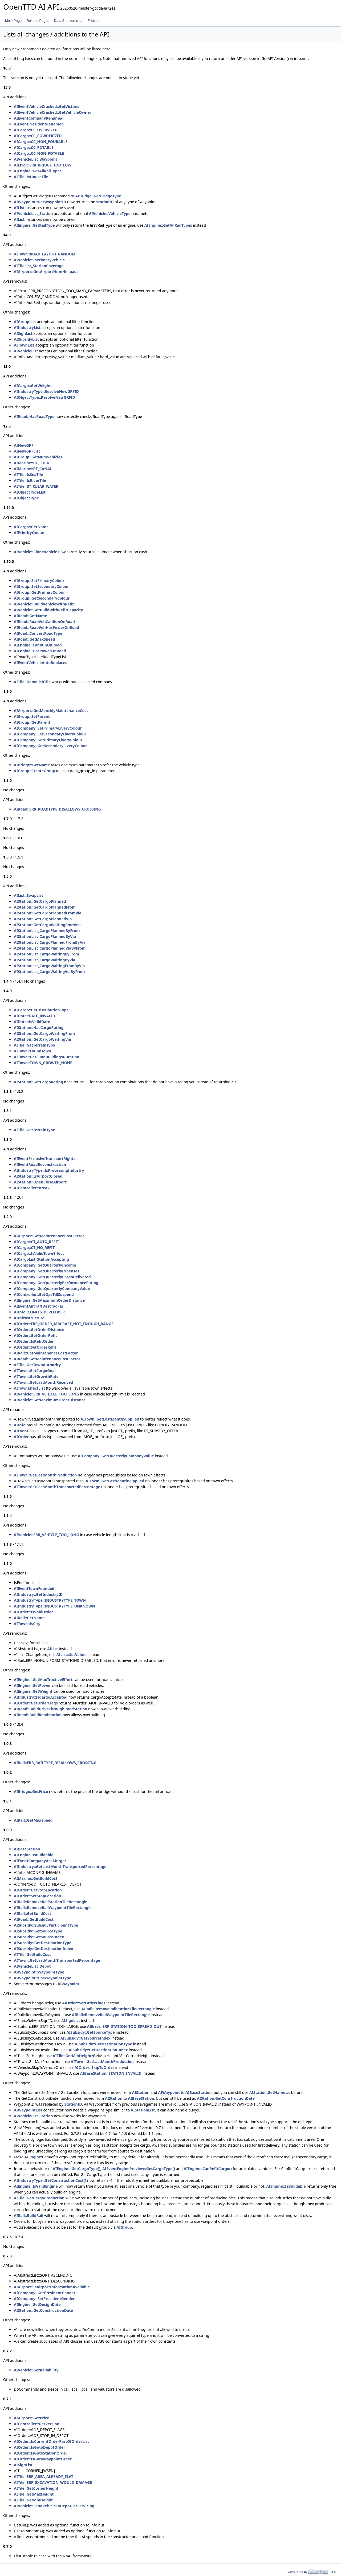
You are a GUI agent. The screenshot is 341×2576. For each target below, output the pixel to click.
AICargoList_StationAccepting (41, 1259)
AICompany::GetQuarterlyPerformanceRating (56, 1282)
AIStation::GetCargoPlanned (40, 901)
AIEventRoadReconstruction (40, 1164)
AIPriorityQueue (29, 532)
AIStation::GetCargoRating (38, 1081)
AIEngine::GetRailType (34, 225)
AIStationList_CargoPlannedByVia (45, 936)
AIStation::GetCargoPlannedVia (43, 918)
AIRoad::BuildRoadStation (38, 1714)
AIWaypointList (28, 2110)
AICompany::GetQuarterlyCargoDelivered (52, 1276)
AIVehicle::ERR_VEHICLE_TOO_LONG (46, 1394)
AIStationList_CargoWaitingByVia (44, 959)
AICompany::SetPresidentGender (44, 2298)
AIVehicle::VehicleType (109, 213)
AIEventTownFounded (34, 1588)
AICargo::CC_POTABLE (34, 147)
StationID (105, 201)
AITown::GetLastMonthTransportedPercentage (57, 1486)
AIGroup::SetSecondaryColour (41, 586)
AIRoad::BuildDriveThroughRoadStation (50, 1708)
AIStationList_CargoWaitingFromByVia (49, 965)
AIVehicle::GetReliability (36, 2369)
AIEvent (21, 1430)
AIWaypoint (68, 1983)
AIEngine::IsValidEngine (36, 2186)
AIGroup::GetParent (32, 722)
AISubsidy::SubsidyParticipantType (46, 1925)
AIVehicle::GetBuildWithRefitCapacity (48, 609)
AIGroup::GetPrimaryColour (39, 592)
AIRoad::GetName (30, 615)
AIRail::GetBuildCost (32, 1913)
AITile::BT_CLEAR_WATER (36, 486)
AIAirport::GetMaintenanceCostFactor (49, 1235)
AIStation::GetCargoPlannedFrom (45, 907)
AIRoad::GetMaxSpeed (34, 639)
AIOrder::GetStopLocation (38, 1890)
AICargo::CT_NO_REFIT (34, 1247)
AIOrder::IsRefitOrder (34, 1341)
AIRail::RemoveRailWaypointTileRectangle (53, 1907)
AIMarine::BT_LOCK (31, 462)
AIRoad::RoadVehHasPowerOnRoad (46, 627)
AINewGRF (24, 445)
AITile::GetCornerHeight (36, 2488)
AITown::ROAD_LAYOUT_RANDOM (44, 254)
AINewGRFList (27, 451)
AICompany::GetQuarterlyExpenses (46, 1270)
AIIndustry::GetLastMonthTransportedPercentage (60, 1866)
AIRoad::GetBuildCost (34, 1919)
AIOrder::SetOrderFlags (83, 2002)
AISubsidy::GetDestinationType (42, 1942)
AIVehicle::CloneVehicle (35, 551)
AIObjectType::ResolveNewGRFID (44, 397)
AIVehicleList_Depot (32, 1966)
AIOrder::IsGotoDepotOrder (39, 2447)
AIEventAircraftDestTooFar (38, 1306)
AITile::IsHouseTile (31, 176)
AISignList (23, 333)
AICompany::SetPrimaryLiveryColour (48, 728)
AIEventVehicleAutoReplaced (41, 662)
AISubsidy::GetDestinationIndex (43, 1948)
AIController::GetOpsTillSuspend (44, 1294)
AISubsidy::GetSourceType (38, 1931)
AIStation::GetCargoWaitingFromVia (47, 924)
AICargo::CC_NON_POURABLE (40, 141)
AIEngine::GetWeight (33, 1691)
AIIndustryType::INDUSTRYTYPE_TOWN (50, 1600)
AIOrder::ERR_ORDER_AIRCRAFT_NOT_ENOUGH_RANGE (63, 1323)
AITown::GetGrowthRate (36, 1376)
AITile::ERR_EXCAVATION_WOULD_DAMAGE (53, 2482)
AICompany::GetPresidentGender (44, 2292)
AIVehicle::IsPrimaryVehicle (39, 259)
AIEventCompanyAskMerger (40, 1860)
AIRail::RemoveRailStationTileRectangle (50, 1901)
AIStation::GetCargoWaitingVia (42, 1039)
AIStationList (143, 2110)
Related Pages (37, 21)
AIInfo (20, 1424)
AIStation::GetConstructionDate (43, 2310)
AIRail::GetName (29, 1617)
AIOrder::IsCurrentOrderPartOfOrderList (51, 2441)
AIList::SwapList (28, 895)
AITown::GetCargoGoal (35, 1370)
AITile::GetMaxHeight (34, 2494)
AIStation (140, 2092)
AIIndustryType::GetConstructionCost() (50, 2180)
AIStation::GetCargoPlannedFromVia (47, 912)
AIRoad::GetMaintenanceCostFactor (47, 1358)
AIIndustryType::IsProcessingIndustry (49, 1170)
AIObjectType (26, 497)
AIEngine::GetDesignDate (37, 2304)
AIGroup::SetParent (32, 716)
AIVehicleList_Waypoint (35, 159)
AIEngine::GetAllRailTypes (38, 170)
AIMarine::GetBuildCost (36, 1878)
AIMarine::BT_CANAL (33, 468)
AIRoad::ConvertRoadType (38, 633)
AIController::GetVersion (36, 2423)
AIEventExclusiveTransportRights (44, 1158)
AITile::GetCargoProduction (39, 2197)
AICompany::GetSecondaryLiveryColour (50, 745)
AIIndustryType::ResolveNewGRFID (46, 391)
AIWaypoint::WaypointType (39, 1972)
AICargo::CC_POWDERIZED (38, 135)
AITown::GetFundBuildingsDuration (46, 1056)
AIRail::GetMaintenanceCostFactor (46, 1353)
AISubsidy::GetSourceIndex (39, 1936)
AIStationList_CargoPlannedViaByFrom (50, 948)
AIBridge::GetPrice (31, 1791)
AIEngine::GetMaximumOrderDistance (49, 1300)
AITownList (24, 345)
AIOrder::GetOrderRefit (35, 1335)
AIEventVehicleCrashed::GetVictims (46, 106)
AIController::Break (32, 1187)
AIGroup (124, 2227)
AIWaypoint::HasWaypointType (42, 1977)
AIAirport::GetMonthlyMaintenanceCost (51, 710)
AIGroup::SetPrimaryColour (39, 580)
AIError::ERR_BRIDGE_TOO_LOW (42, 165)
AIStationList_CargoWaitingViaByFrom (49, 971)
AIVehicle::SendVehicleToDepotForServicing (54, 2505)
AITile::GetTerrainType (34, 1045)
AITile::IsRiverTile (30, 480)
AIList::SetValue (71, 1654)
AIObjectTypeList (30, 492)
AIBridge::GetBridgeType (98, 195)
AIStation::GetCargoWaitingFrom (44, 1033)
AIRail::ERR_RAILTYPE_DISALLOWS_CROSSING (55, 1762)
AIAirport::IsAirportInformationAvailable (52, 2286)
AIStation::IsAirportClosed (38, 1176)
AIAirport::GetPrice (31, 2417)
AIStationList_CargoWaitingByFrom (46, 954)
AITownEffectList (29, 1388)
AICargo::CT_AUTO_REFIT (36, 1241)
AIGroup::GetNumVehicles (38, 456)
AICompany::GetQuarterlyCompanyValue (52, 1288)
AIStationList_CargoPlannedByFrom (47, 930)
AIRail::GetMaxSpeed (33, 1820)
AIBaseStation (27, 1848)
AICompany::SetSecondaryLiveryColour (50, 733)
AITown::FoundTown (32, 1050)
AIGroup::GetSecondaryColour (42, 598)
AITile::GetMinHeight (72, 2055)
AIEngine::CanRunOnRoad (38, 645)
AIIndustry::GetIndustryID (38, 1594)
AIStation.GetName (267, 2092)
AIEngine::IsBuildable (33, 1854)
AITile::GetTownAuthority (37, 1364)
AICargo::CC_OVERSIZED (36, 129)
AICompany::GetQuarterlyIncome (45, 1265)
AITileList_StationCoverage (38, 265)
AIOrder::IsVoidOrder (33, 1611)
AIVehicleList (26, 350)
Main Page (13, 21)
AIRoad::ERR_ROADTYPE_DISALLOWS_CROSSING (57, 809)
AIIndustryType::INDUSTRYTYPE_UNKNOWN (54, 1606)
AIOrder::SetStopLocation (37, 1895)
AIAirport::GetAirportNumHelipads (46, 271)
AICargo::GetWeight (32, 385)
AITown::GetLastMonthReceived (43, 1382)
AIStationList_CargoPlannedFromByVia (50, 942)
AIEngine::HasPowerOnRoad (40, 650)
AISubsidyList (26, 339)
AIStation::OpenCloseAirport (40, 1182)
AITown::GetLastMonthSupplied (110, 1419)
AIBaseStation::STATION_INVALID (110, 2073)
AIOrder (21, 1436)
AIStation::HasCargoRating (38, 1027)
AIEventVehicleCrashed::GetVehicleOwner (52, 112)
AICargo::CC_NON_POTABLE (39, 153)
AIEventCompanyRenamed (38, 118)
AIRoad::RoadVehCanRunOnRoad (44, 621)
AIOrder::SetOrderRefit (35, 1347)
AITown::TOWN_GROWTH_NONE (43, 1062)
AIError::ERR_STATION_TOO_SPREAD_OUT (124, 2026)
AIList (19, 207)
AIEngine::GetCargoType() (76, 2168)
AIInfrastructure (29, 1317)
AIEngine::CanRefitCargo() (208, 2168)
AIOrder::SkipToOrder (94, 2067)
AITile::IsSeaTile (28, 474)
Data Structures (68, 21)
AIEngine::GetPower (32, 1685)
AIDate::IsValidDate (32, 1021)
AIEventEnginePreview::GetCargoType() (138, 2168)
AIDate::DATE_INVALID (34, 1015)
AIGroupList (25, 321)
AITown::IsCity (27, 1623)
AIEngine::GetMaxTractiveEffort (43, 1679)
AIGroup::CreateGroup (34, 770)
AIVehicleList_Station (33, 213)
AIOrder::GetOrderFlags (36, 1703)
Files (93, 21)
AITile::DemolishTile (32, 681)
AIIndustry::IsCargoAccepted (40, 1697)
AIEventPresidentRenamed (39, 124)
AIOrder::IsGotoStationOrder (40, 2453)
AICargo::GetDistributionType (41, 1009)
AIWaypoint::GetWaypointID (40, 201)
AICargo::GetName (31, 526)
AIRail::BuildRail (28, 2215)
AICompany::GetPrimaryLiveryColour (48, 739)
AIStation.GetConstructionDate (226, 2098)
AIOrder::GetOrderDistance (39, 1329)
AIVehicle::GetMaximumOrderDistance (50, 1399)
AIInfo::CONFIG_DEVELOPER (39, 1312)
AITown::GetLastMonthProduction (45, 1475)
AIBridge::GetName (32, 764)
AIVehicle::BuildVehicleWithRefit (44, 604)
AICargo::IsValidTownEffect (39, 1253)
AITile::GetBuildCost (32, 1954)
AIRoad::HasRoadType (34, 416)
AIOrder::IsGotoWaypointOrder (43, 2458)
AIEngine (33, 2156)
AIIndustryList (27, 327)
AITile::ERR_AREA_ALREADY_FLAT (43, 2476)
